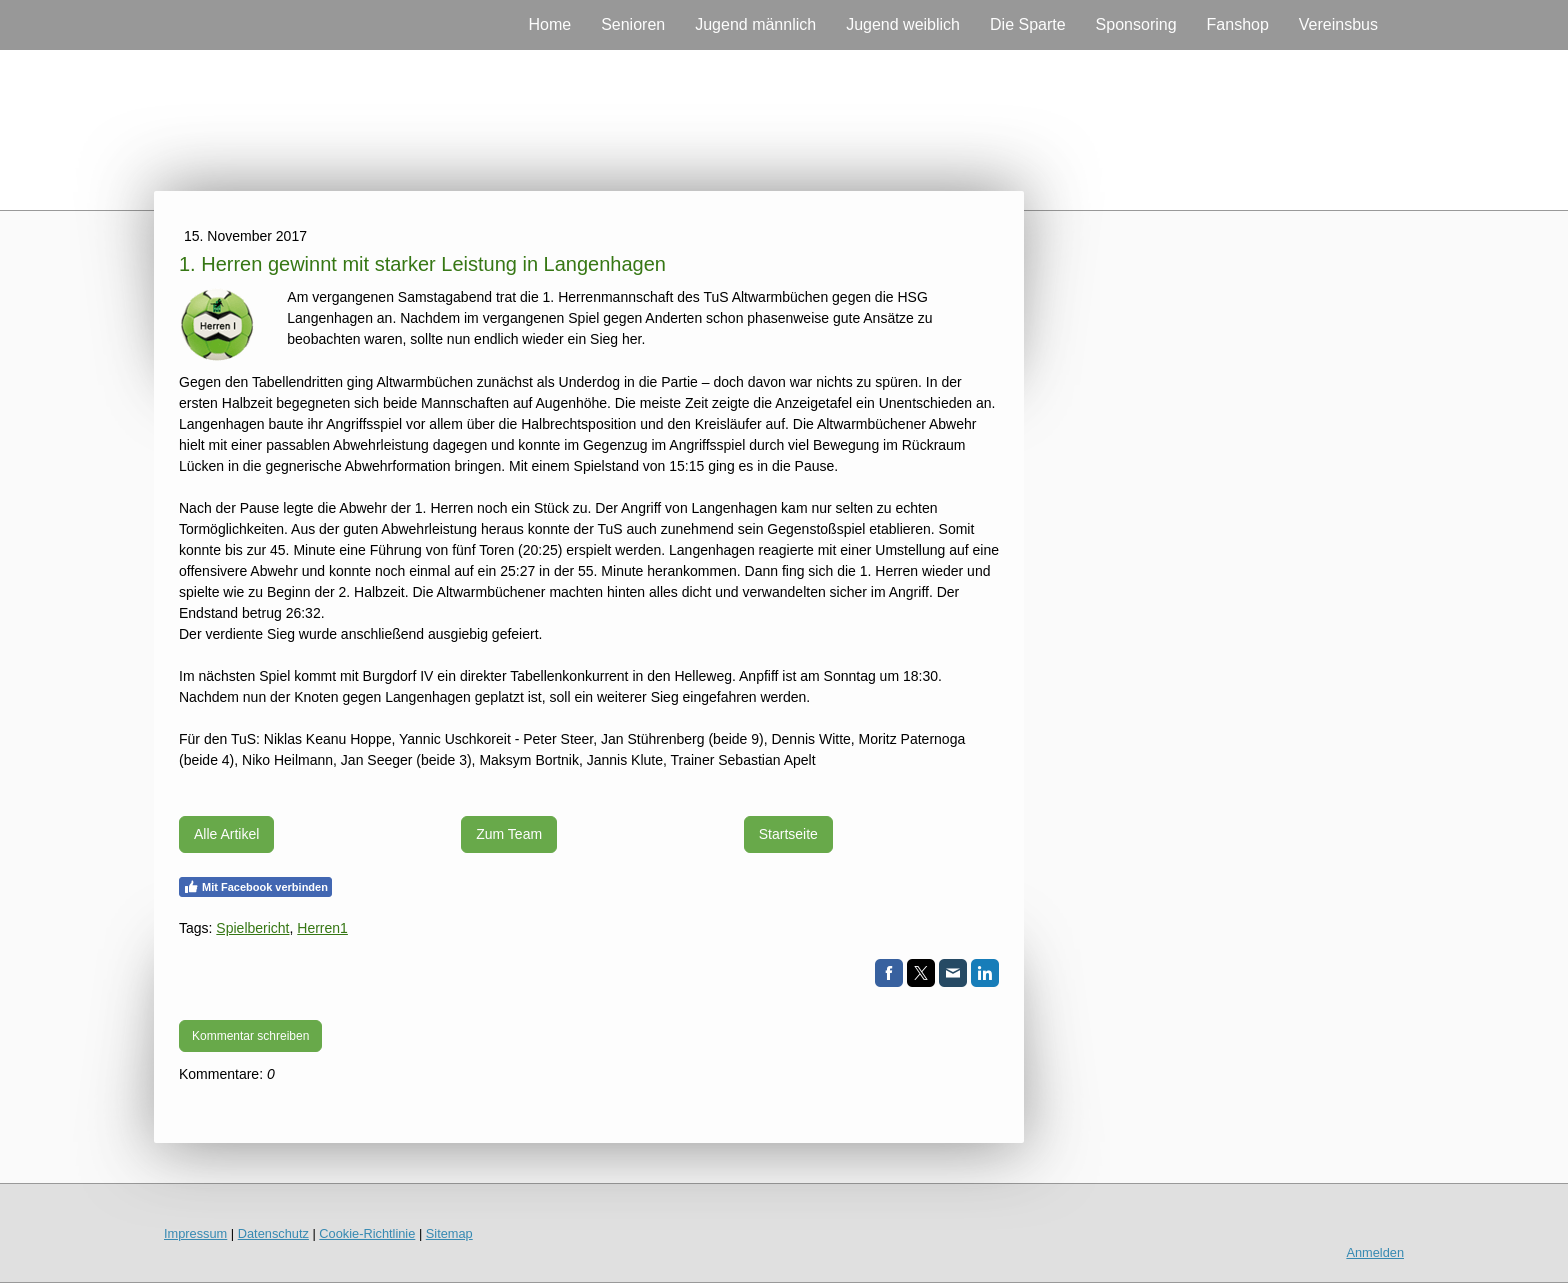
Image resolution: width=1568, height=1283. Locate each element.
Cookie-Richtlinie (367, 1233)
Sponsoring (1136, 24)
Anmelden (1375, 1252)
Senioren (633, 24)
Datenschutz (273, 1233)
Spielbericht (252, 928)
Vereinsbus (1338, 24)
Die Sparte (1028, 24)
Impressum (195, 1233)
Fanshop (1238, 24)
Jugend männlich (755, 24)
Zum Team (509, 834)
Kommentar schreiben (250, 1036)
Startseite (788, 834)
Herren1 (322, 928)
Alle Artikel (226, 834)
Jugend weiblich (903, 24)
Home (549, 24)
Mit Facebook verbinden (255, 887)
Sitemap (449, 1233)
